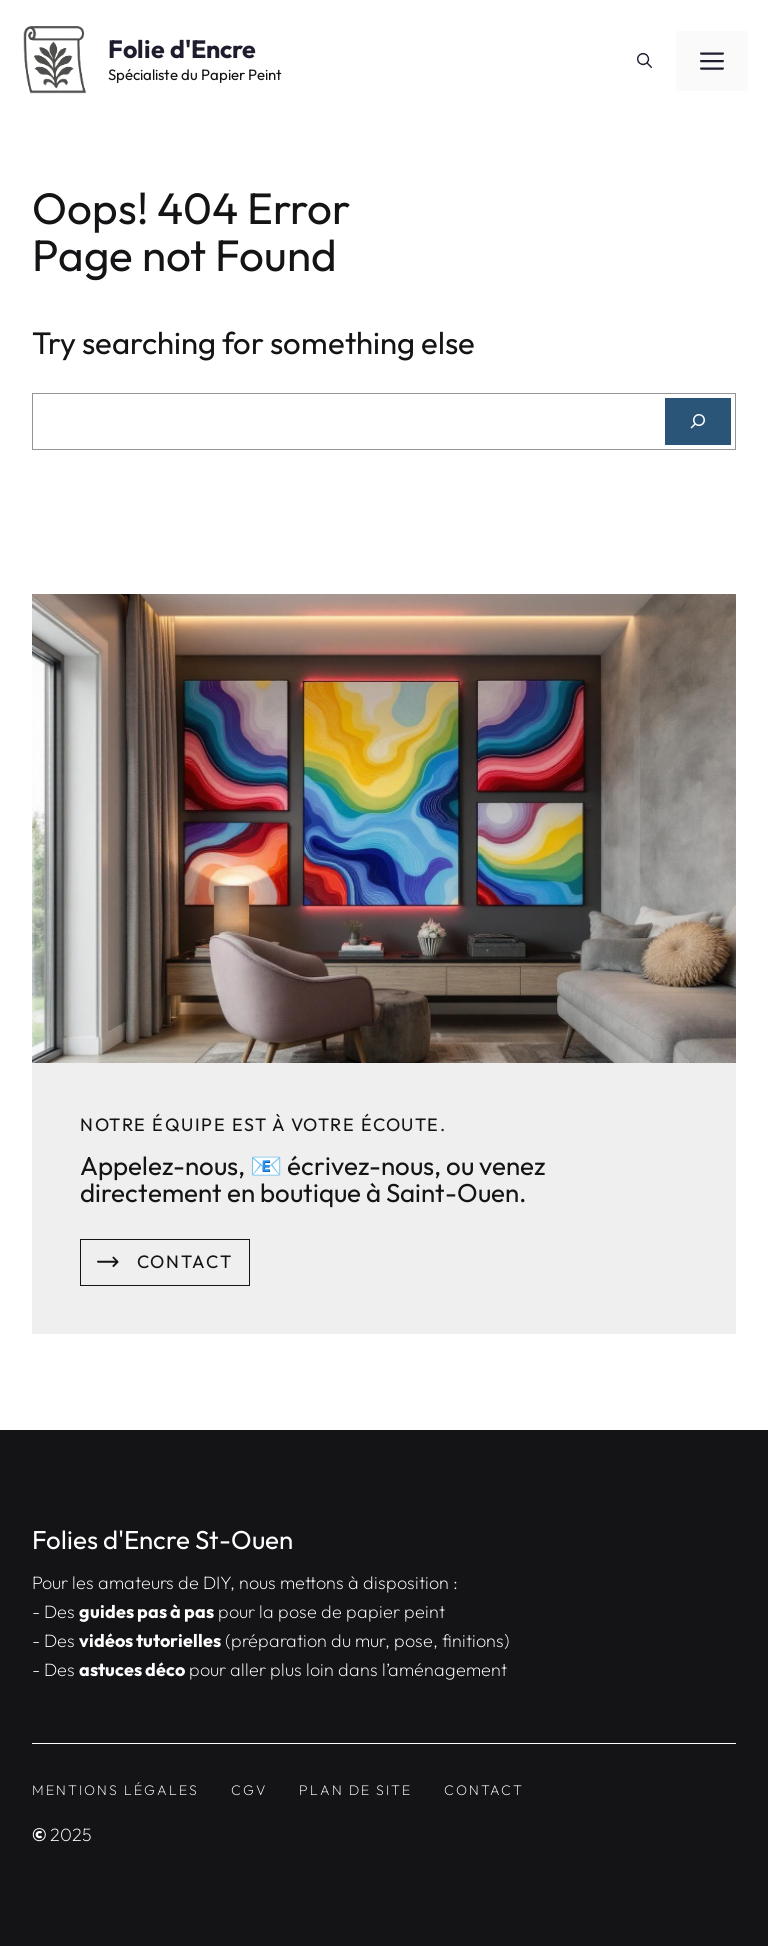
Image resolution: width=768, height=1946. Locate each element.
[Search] (698, 421)
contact (484, 1790)
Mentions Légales (115, 1790)
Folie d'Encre (182, 49)
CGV (249, 1790)
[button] (644, 61)
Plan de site (355, 1790)
